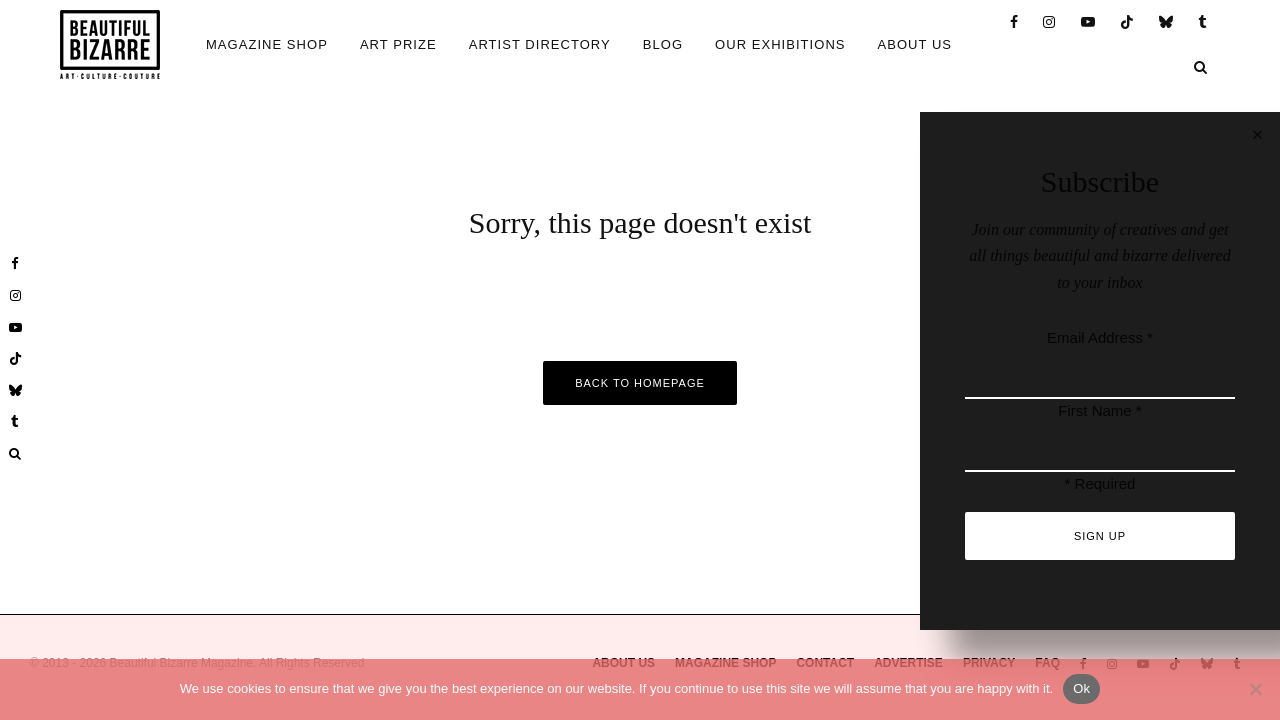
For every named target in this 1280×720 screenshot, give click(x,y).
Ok (1081, 688)
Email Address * (1100, 337)
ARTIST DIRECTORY (540, 44)
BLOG (663, 44)
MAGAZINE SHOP (267, 44)
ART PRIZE (398, 44)
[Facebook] (1014, 22)
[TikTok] (1127, 22)
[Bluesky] (1166, 22)
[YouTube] (1088, 22)
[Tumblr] (1203, 22)
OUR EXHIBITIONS (780, 44)
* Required (1100, 483)
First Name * (1099, 410)
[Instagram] (1049, 22)
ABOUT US (915, 44)
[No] (1255, 689)
